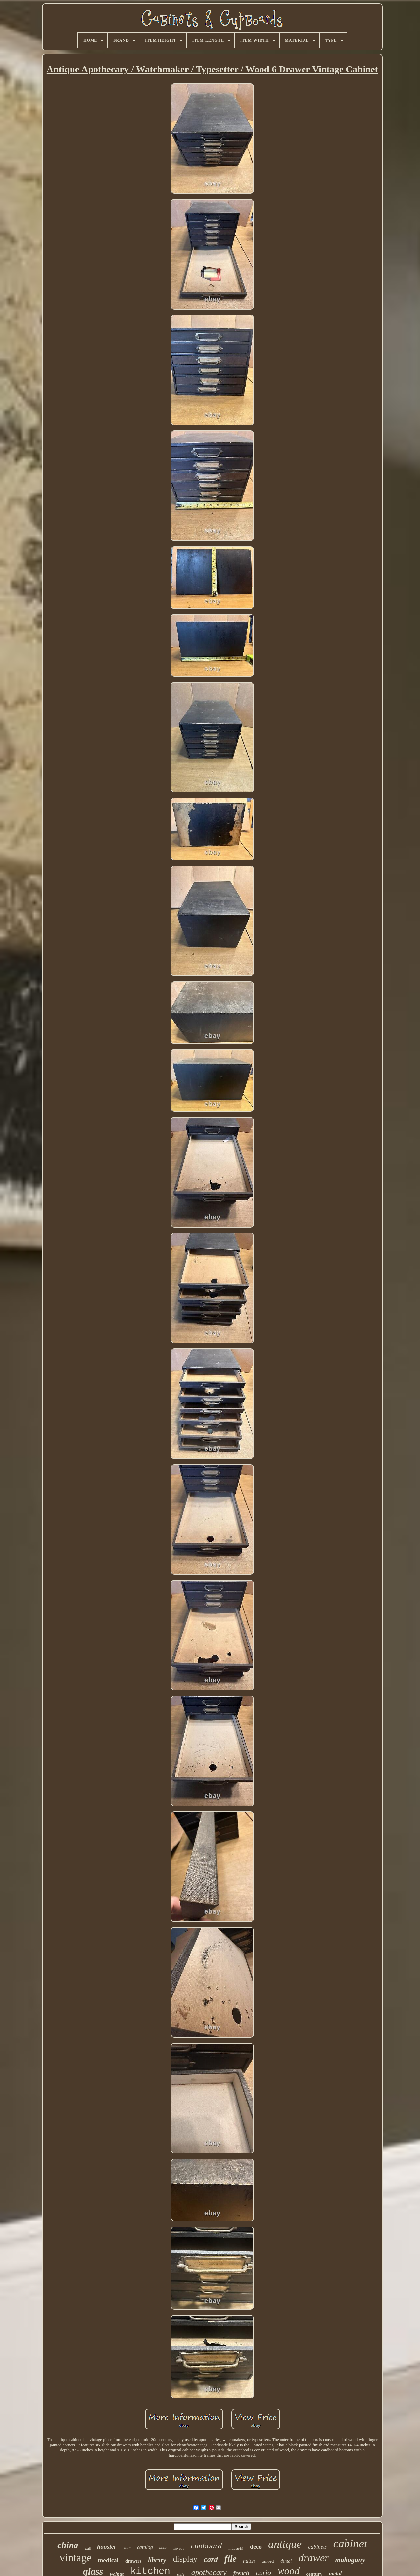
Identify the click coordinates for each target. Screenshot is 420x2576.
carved (268, 2561)
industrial (235, 2548)
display (185, 2559)
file (230, 2558)
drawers (133, 2561)
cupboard (206, 2545)
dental (286, 2561)
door (163, 2548)
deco (256, 2547)
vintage (75, 2558)
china (67, 2545)
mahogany (350, 2560)
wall (88, 2548)
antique (285, 2544)
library (157, 2560)
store (127, 2548)
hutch (249, 2561)
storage (178, 2548)
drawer (313, 2558)
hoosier (106, 2546)
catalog (145, 2547)
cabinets (317, 2547)
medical (108, 2560)
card (211, 2559)
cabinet (350, 2543)
